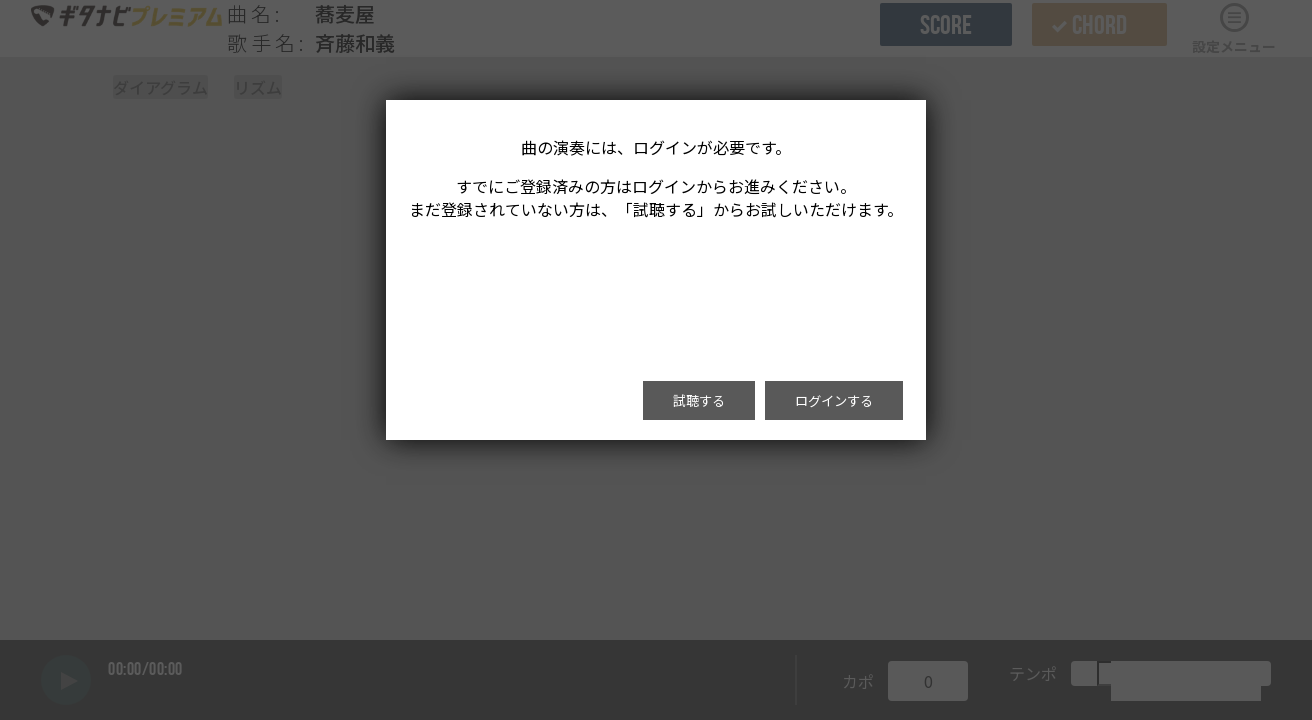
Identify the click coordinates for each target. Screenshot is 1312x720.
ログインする (834, 400)
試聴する (699, 400)
